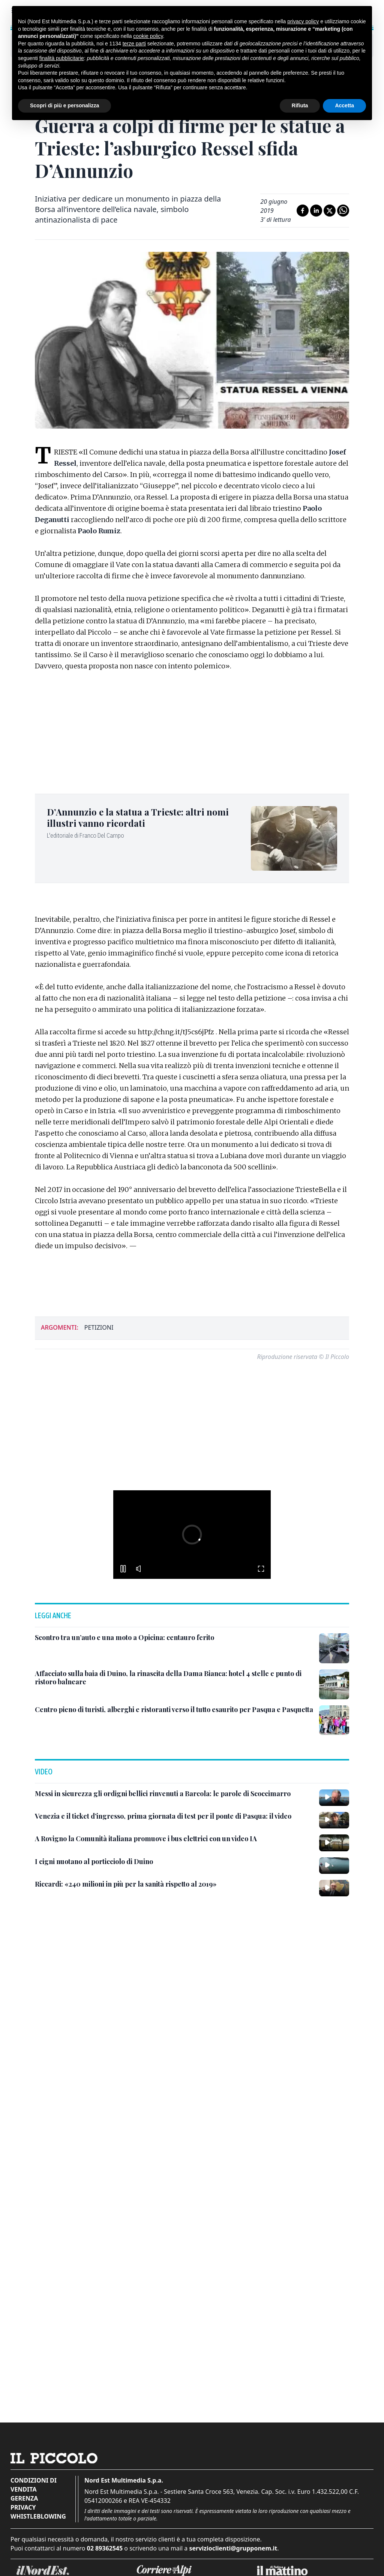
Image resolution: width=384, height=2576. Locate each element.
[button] (162, 1534)
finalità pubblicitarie (61, 58)
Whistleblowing (38, 2516)
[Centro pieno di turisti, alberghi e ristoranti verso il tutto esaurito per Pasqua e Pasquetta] (174, 1709)
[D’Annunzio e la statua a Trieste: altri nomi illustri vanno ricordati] (144, 817)
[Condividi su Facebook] (303, 211)
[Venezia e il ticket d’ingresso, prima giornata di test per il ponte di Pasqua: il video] (163, 1816)
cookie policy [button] (148, 36)
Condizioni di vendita (33, 2484)
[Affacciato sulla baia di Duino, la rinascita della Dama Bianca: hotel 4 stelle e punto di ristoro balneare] (174, 1677)
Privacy (23, 2507)
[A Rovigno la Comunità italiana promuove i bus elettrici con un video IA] (146, 1838)
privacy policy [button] (303, 21)
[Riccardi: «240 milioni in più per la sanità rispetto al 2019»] (126, 1884)
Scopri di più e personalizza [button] (64, 105)
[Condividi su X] (330, 211)
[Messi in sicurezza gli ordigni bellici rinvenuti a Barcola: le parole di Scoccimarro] (163, 1793)
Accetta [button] (344, 105)
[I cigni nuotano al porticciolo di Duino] (94, 1861)
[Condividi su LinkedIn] (316, 211)
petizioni (99, 1327)
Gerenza (24, 2498)
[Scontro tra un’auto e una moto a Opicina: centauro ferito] (124, 1637)
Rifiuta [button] (300, 105)
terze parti (134, 44)
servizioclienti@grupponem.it (233, 2548)
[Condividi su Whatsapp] (343, 211)
